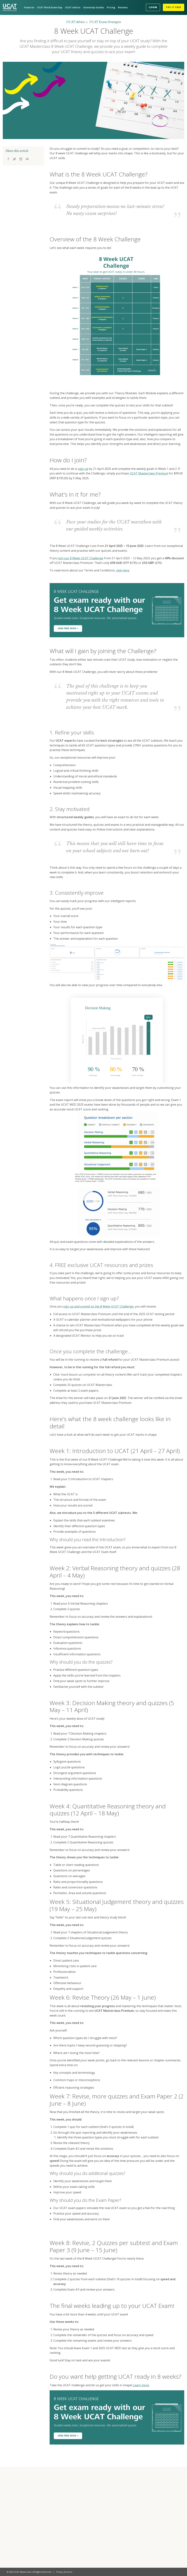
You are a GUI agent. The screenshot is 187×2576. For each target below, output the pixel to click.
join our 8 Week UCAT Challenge (80, 558)
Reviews (129, 7)
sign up (83, 469)
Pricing (117, 7)
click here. (123, 570)
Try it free (173, 7)
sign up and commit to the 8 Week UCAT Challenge (98, 1306)
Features (29, 7)
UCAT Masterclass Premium (149, 473)
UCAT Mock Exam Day (52, 7)
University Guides (99, 7)
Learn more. (141, 2385)
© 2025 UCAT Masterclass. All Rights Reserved (29, 2571)
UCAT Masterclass (10, 7)
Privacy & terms (64, 2571)
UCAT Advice (77, 7)
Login (153, 7)
